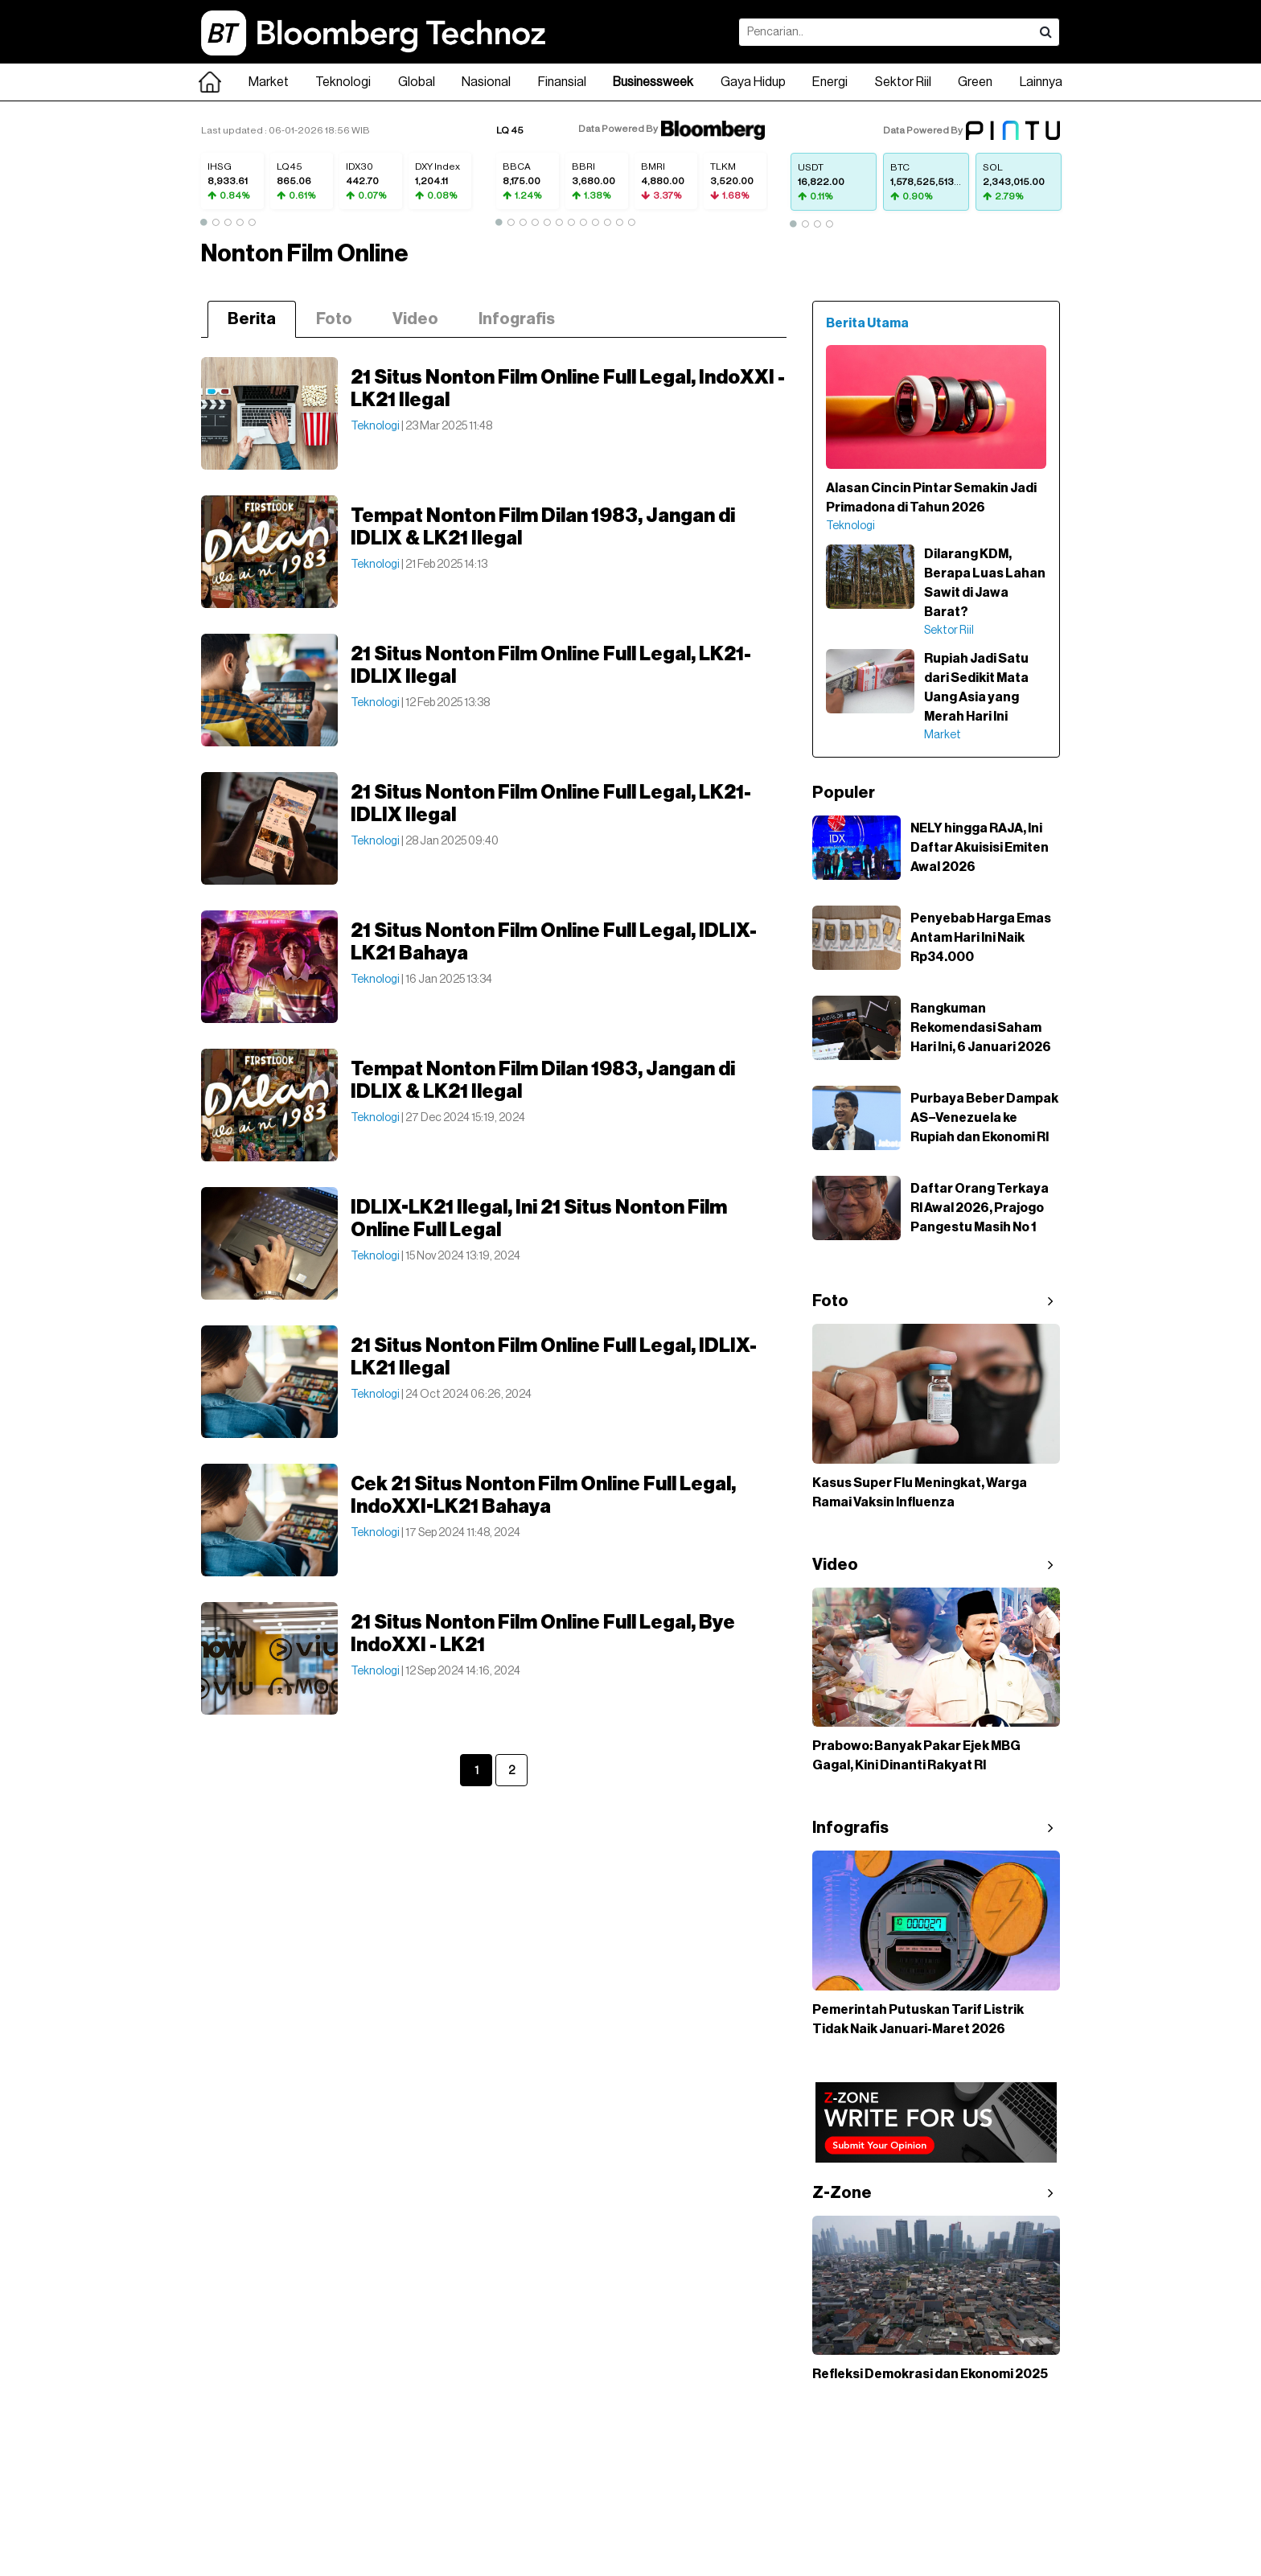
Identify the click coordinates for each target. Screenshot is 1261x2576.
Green (975, 82)
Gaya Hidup (753, 82)
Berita (252, 319)
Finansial (562, 82)
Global (416, 82)
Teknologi (343, 82)
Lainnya (1041, 82)
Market (269, 82)
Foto (334, 319)
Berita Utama (867, 323)
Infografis (517, 319)
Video (415, 319)
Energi (830, 82)
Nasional (486, 82)
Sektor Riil (903, 82)
